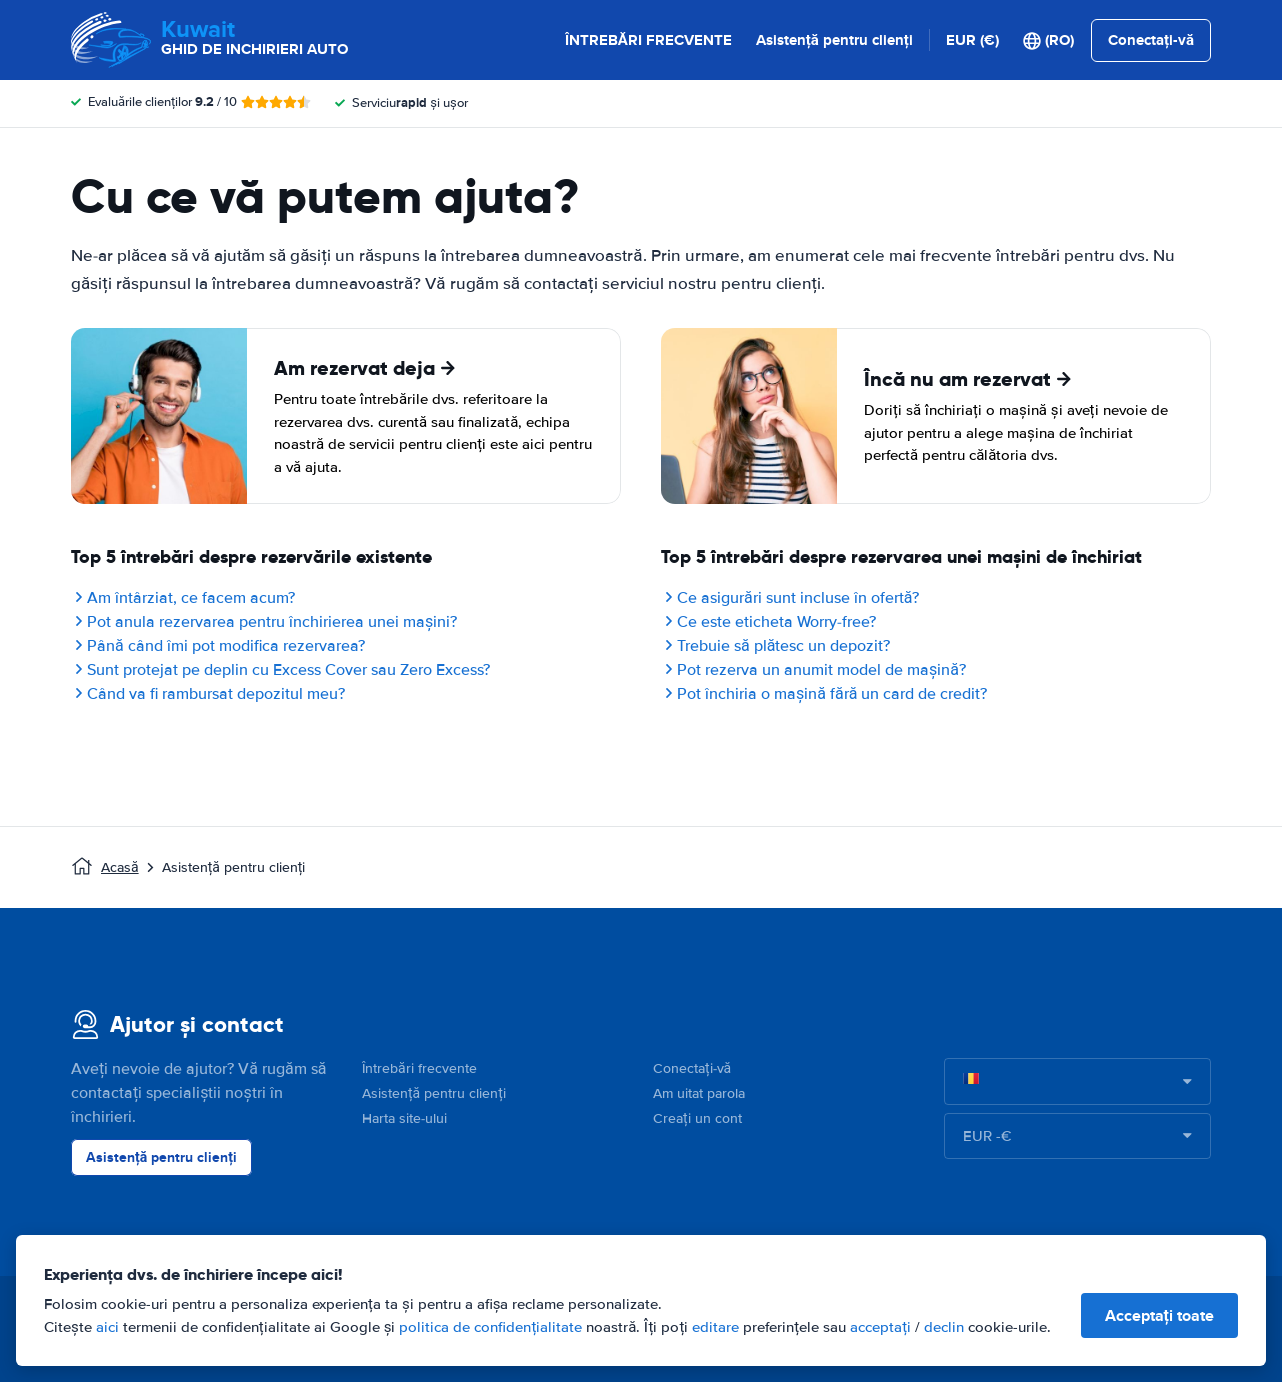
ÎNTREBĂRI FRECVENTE (648, 40)
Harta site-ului (404, 1118)
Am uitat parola (699, 1093)
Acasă (120, 867)
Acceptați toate (1159, 1315)
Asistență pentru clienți (834, 40)
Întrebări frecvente (419, 1068)
